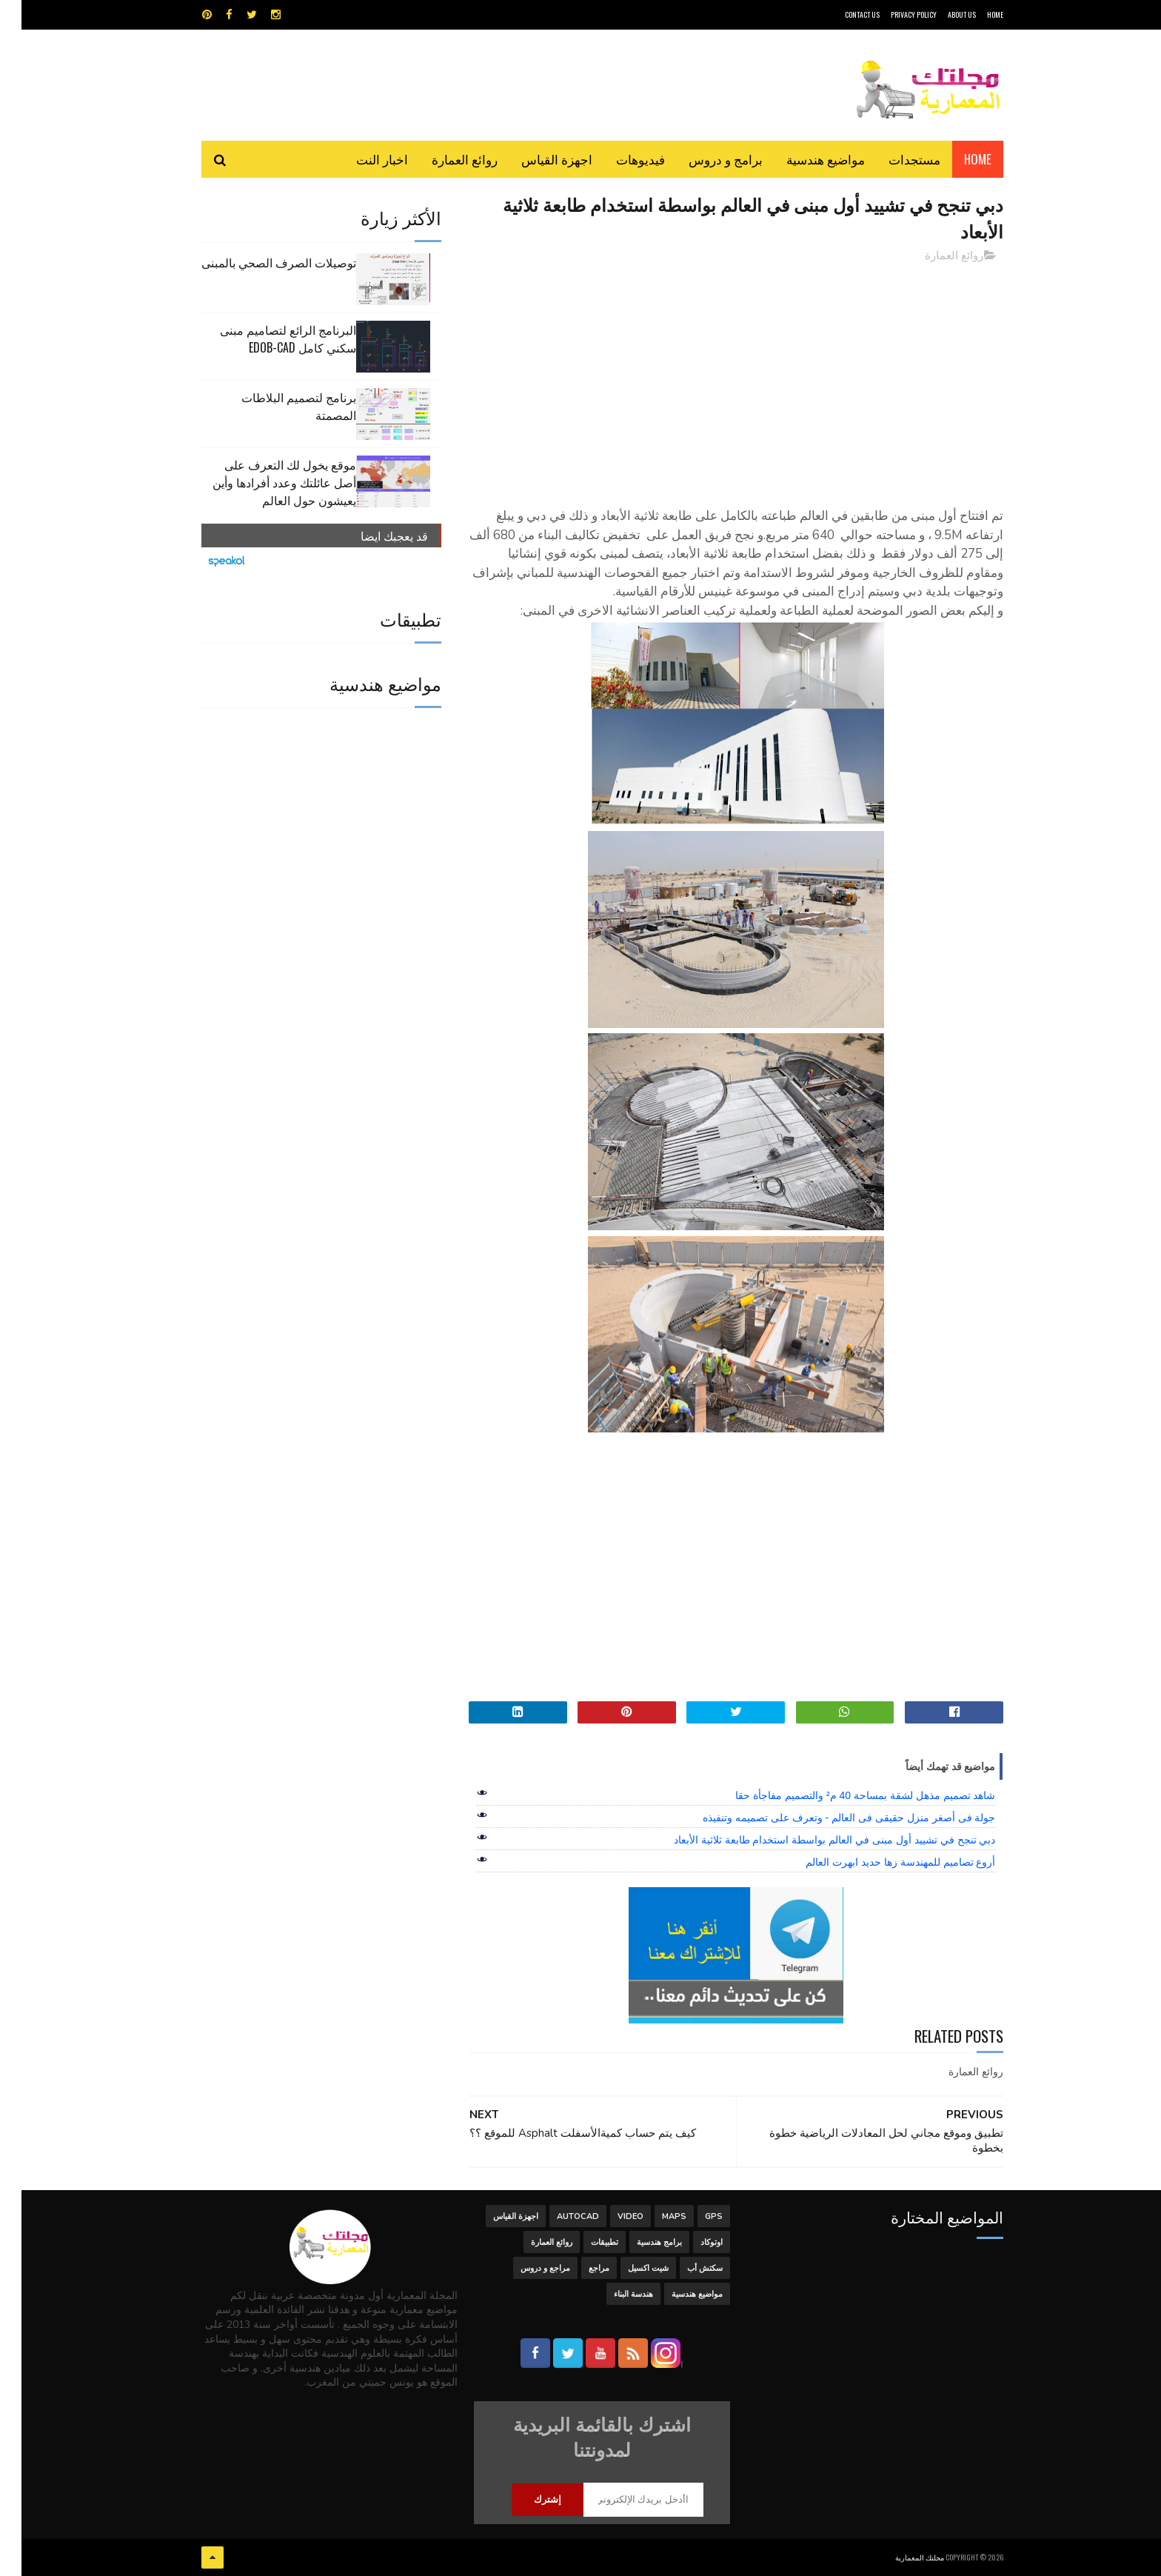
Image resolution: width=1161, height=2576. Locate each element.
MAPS (652, 2216)
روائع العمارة (443, 159)
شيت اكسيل (626, 2268)
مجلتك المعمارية (898, 2557)
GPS (692, 2216)
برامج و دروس (704, 159)
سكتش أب (683, 2268)
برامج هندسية (637, 2242)
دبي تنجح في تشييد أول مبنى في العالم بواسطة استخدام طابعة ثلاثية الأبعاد (813, 1840)
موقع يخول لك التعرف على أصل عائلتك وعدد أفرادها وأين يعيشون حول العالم (263, 482)
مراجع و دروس (524, 2268)
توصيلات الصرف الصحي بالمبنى (257, 262)
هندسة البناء (612, 2294)
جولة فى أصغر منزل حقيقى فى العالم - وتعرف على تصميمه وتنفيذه (827, 1817)
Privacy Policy (892, 14)
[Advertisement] (714, 378)
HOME (974, 14)
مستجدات (893, 159)
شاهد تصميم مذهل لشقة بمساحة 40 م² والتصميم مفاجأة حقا (844, 1795)
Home (956, 159)
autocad (556, 2216)
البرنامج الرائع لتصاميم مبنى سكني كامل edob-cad (266, 338)
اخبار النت (361, 159)
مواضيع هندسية (804, 159)
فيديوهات (619, 159)
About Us (940, 14)
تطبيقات (583, 2242)
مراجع (577, 2268)
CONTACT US (840, 14)
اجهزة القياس (535, 159)
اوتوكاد (690, 2242)
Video (609, 2216)
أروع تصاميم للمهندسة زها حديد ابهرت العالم (879, 1862)
